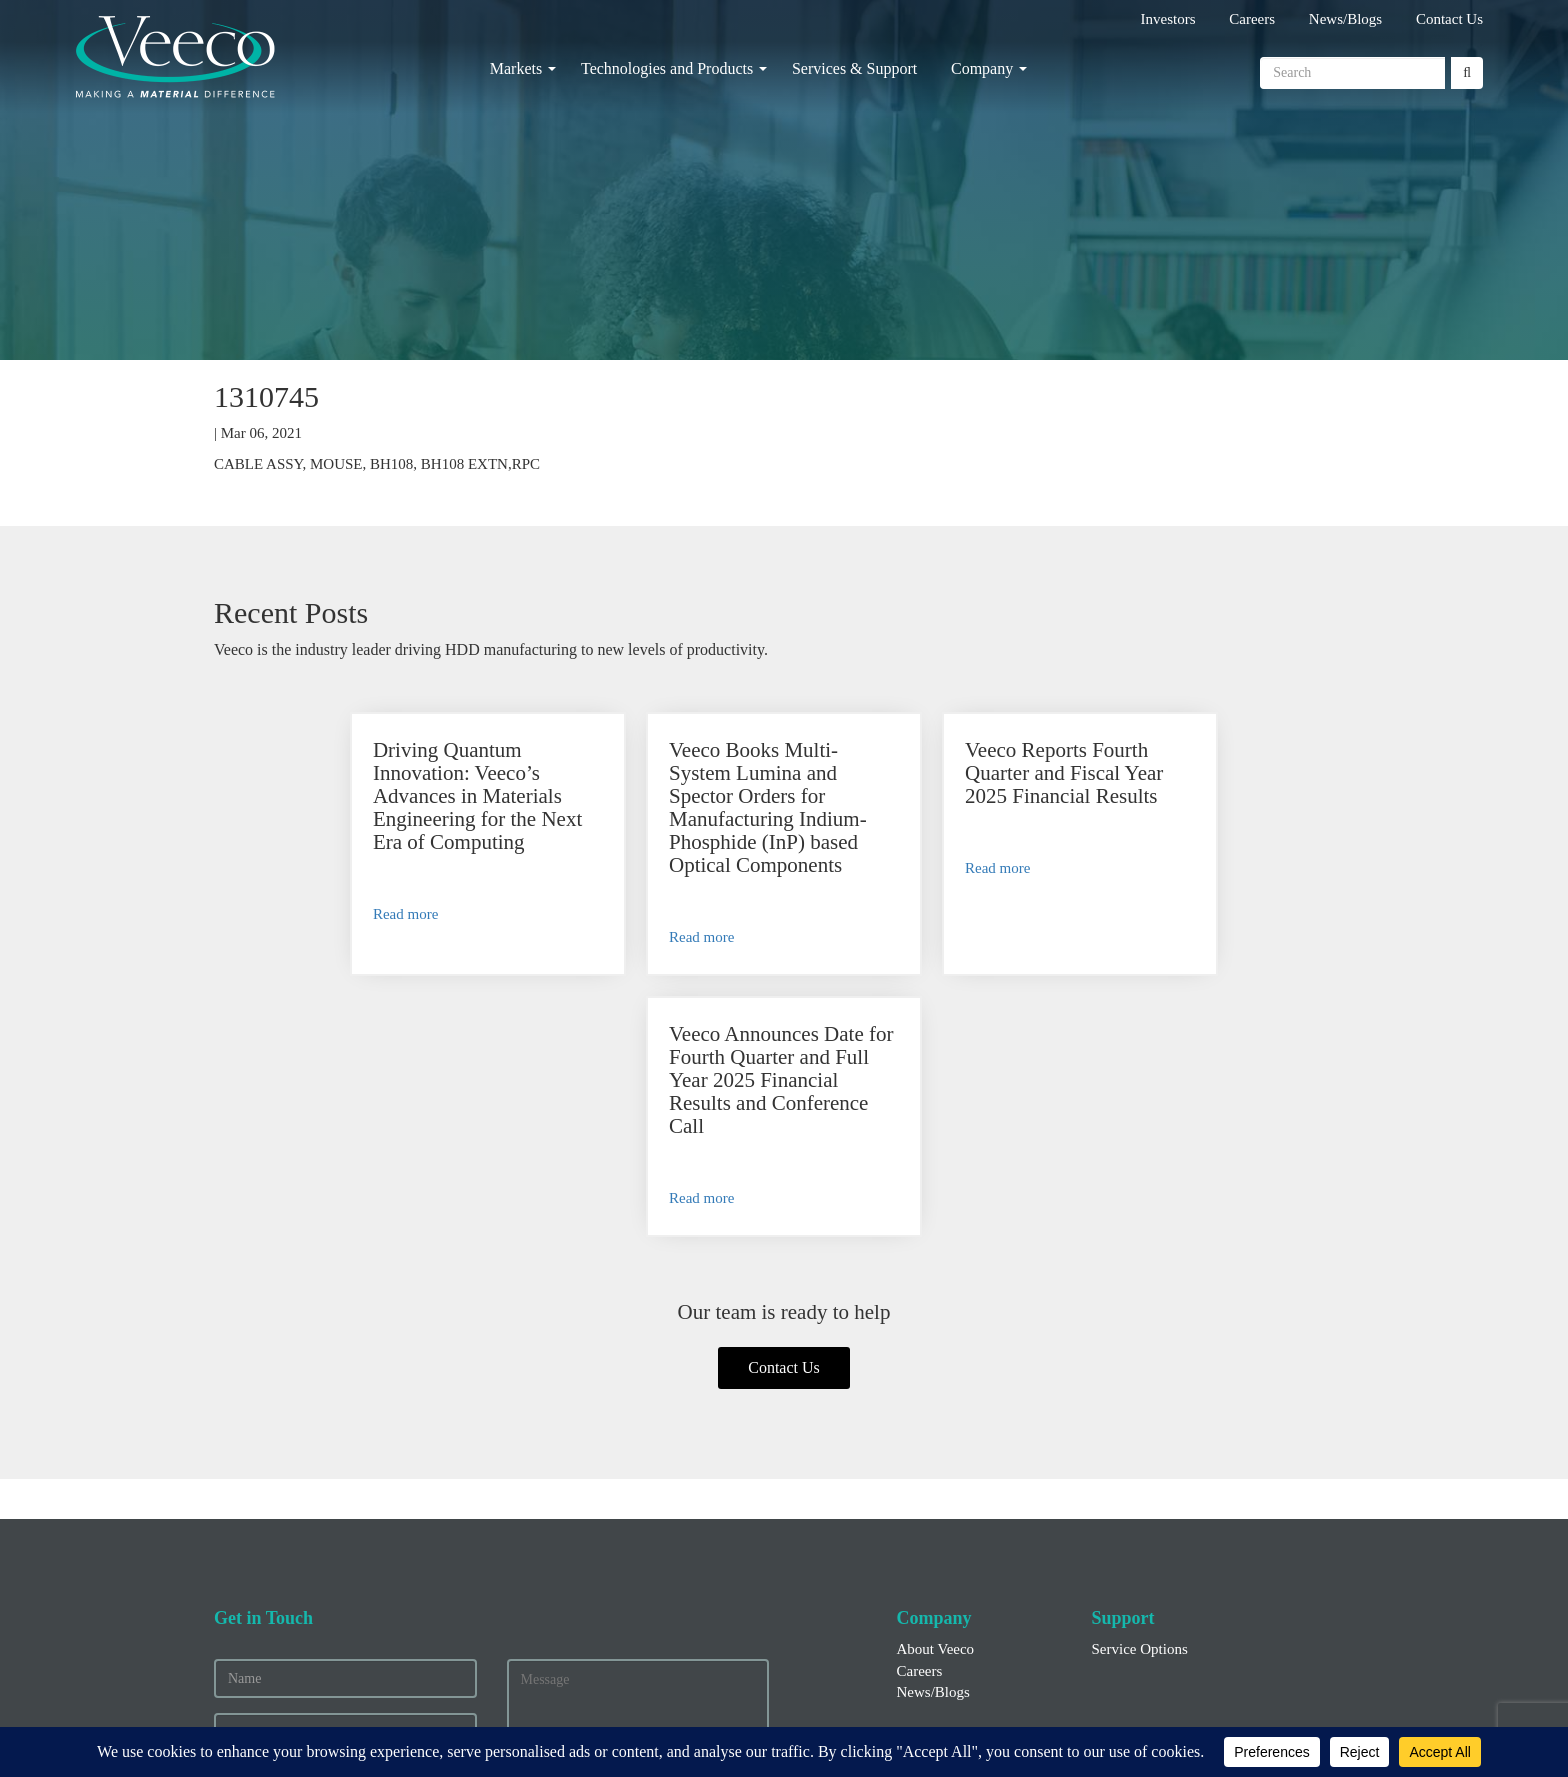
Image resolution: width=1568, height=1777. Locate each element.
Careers (1252, 19)
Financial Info (939, 1534)
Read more (298, 914)
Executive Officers (953, 1577)
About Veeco (936, 1388)
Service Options (1140, 1388)
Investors (1168, 19)
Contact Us (1449, 19)
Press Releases (941, 1555)
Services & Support (854, 68)
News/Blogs (1345, 19)
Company (982, 68)
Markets (516, 68)
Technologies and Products (667, 68)
